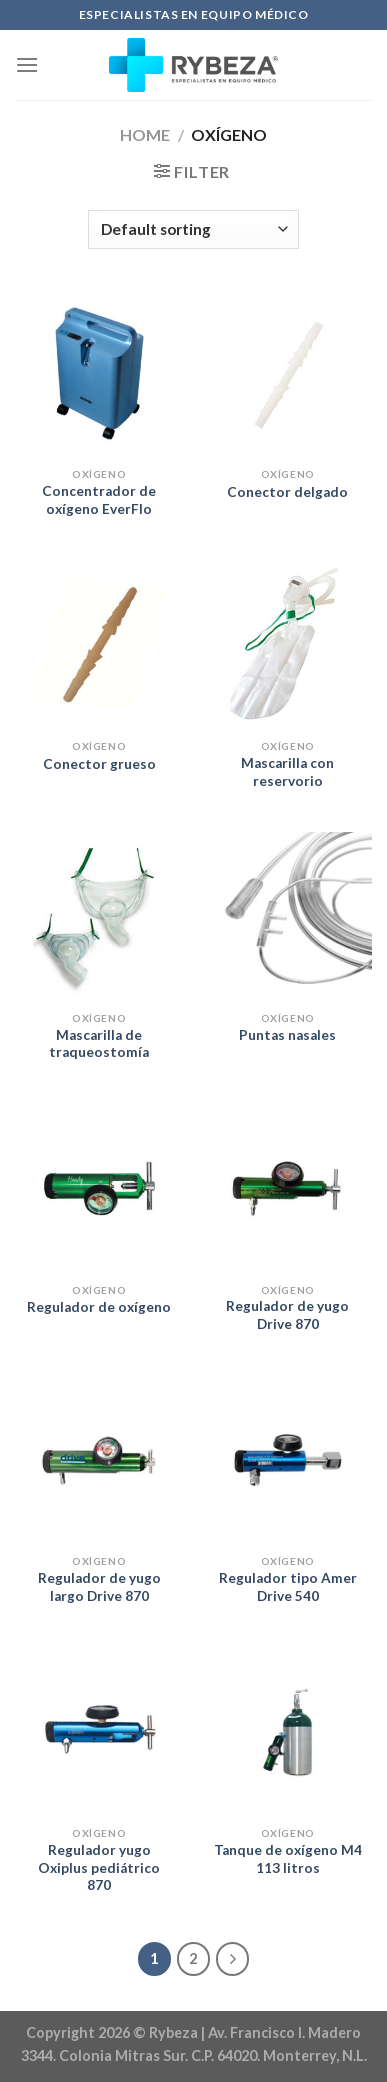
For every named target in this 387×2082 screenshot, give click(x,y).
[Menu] (27, 64)
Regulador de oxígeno (99, 1307)
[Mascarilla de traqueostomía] (99, 916)
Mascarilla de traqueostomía (99, 1044)
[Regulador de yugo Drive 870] (287, 1188)
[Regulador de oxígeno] (99, 1188)
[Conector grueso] (99, 644)
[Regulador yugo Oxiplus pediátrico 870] (99, 1732)
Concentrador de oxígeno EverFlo (99, 500)
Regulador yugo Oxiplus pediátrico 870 (99, 1867)
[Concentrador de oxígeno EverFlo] (99, 373)
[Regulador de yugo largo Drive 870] (99, 1460)
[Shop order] (193, 229)
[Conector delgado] (287, 373)
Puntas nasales (287, 1035)
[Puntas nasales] (287, 916)
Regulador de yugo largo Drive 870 (99, 1587)
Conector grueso (99, 764)
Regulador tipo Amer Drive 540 (288, 1587)
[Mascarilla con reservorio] (287, 644)
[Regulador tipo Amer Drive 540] (287, 1460)
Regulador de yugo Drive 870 (287, 1315)
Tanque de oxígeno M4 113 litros (288, 1859)
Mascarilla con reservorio (287, 772)
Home (145, 134)
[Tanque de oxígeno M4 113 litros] (287, 1732)
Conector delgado (287, 492)
